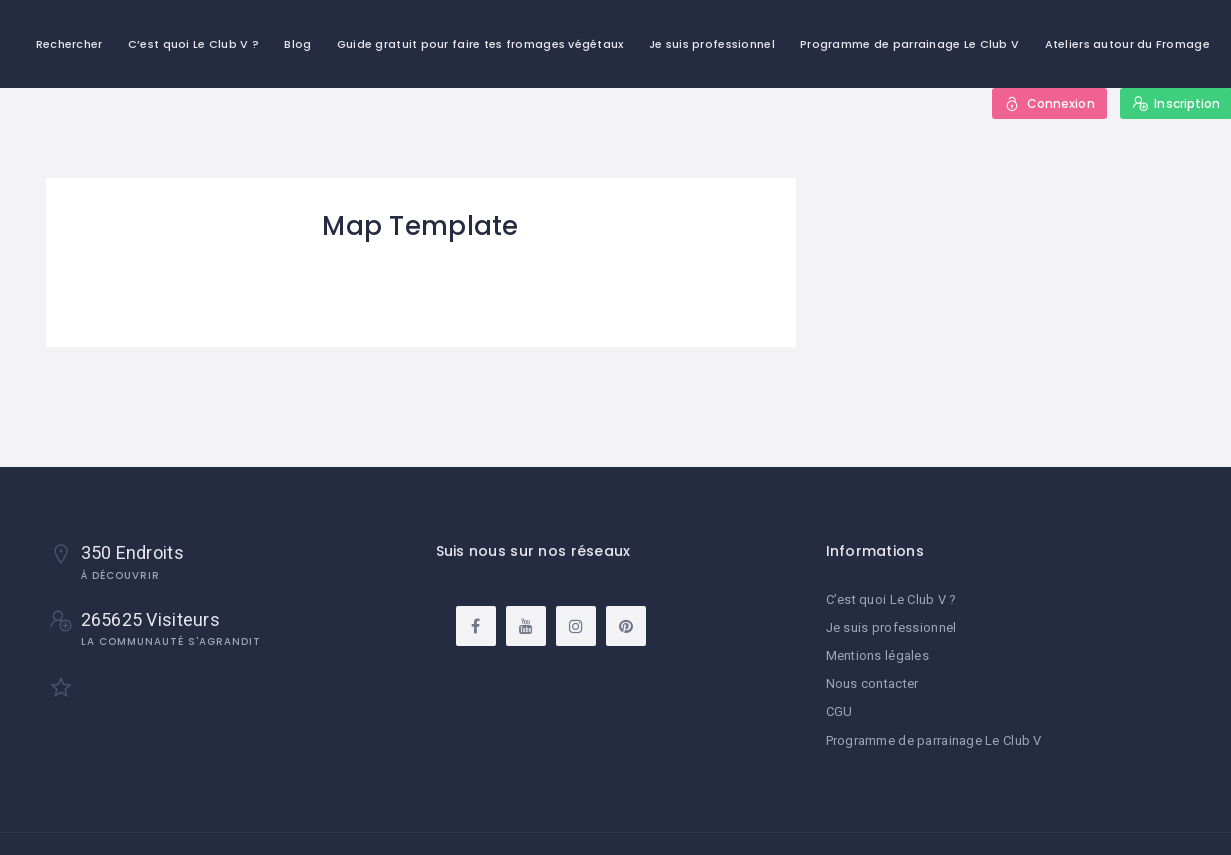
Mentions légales (877, 655)
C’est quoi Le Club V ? (193, 44)
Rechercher (69, 44)
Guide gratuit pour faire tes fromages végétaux (480, 44)
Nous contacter (872, 683)
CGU (839, 711)
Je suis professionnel (712, 44)
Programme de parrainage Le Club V (909, 44)
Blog (297, 44)
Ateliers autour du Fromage (1127, 44)
